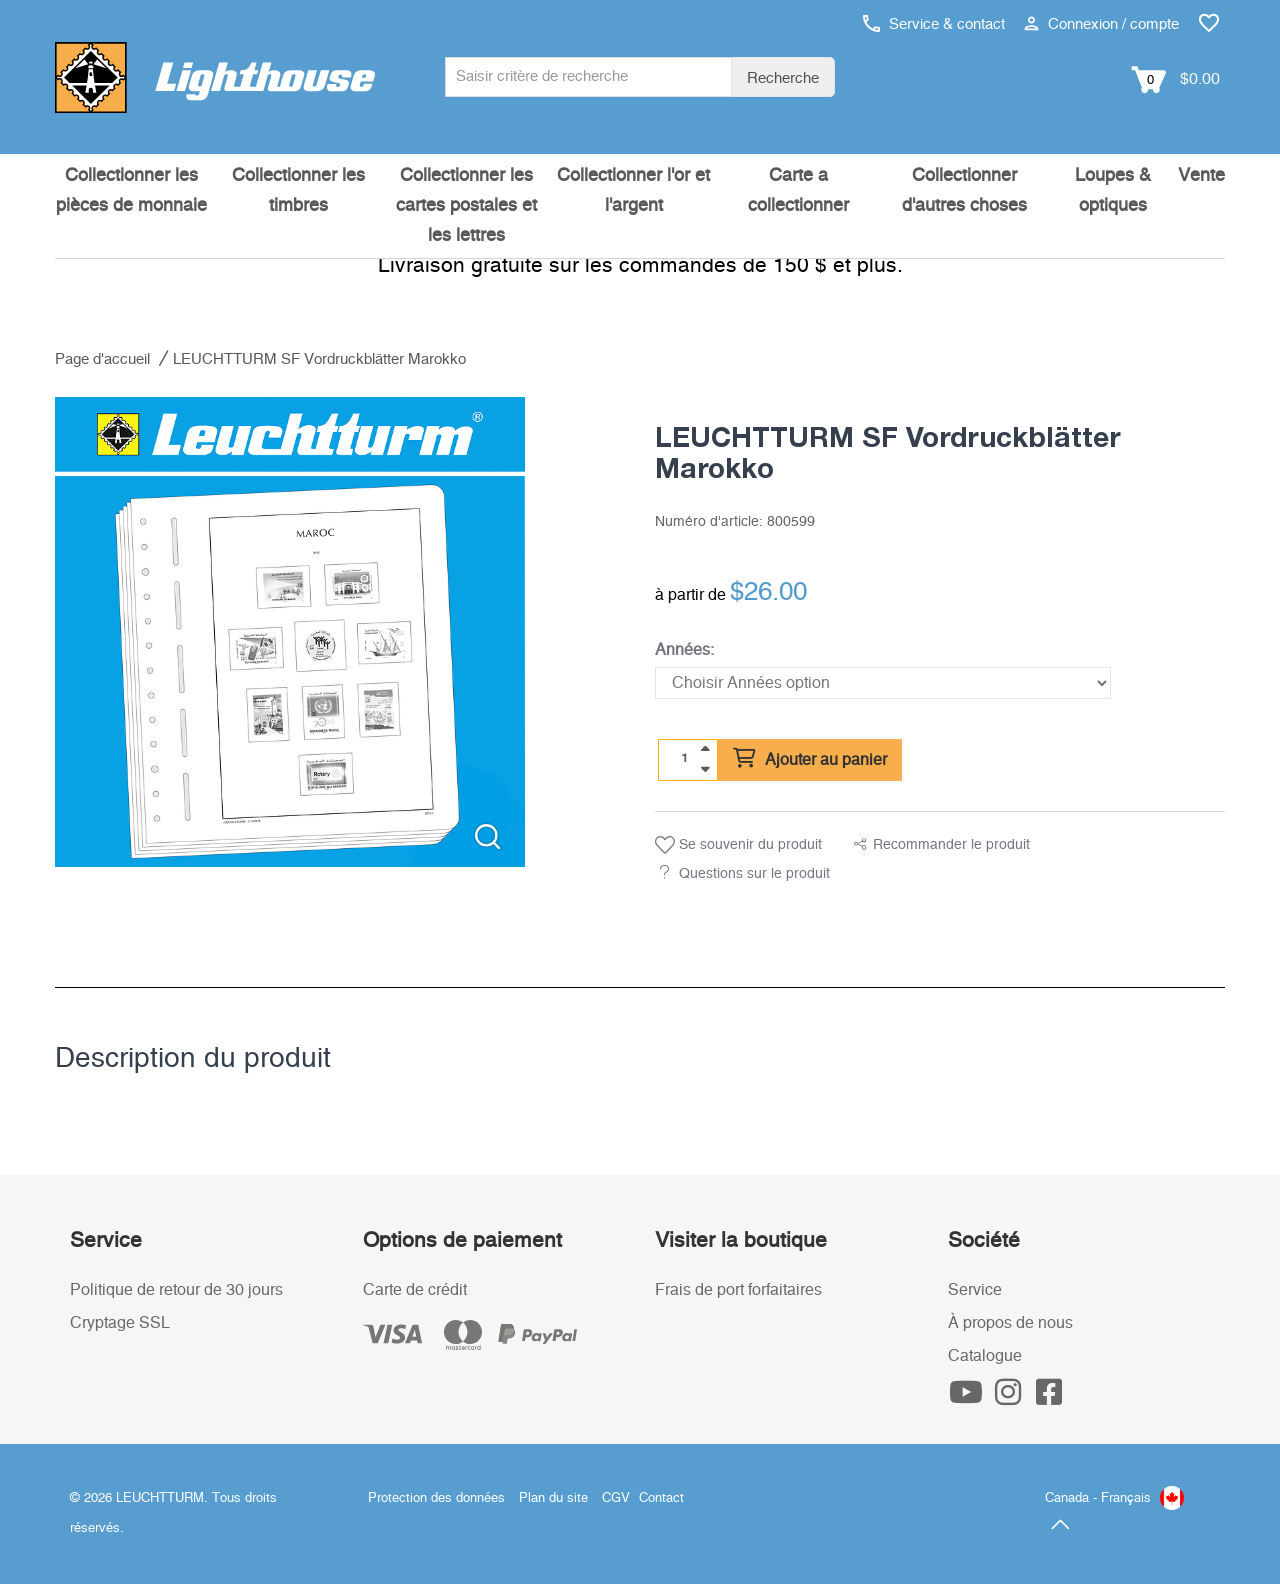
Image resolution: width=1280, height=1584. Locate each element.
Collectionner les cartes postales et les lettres (466, 206)
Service (975, 1290)
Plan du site (553, 1498)
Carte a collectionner (798, 191)
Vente (1201, 176)
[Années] (883, 683)
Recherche (783, 78)
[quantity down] (705, 769)
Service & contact (934, 24)
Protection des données (436, 1498)
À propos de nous (1010, 1323)
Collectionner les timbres (298, 191)
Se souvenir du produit (738, 845)
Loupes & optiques (1113, 191)
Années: (684, 650)
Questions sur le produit (754, 874)
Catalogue (985, 1356)
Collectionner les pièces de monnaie (131, 191)
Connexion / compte (1101, 24)
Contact (661, 1498)
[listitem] (290, 632)
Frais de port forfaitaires (738, 1290)
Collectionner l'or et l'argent (633, 191)
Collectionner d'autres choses (964, 191)
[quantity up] (705, 749)
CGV (616, 1498)
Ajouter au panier (810, 759)
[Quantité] (685, 759)
